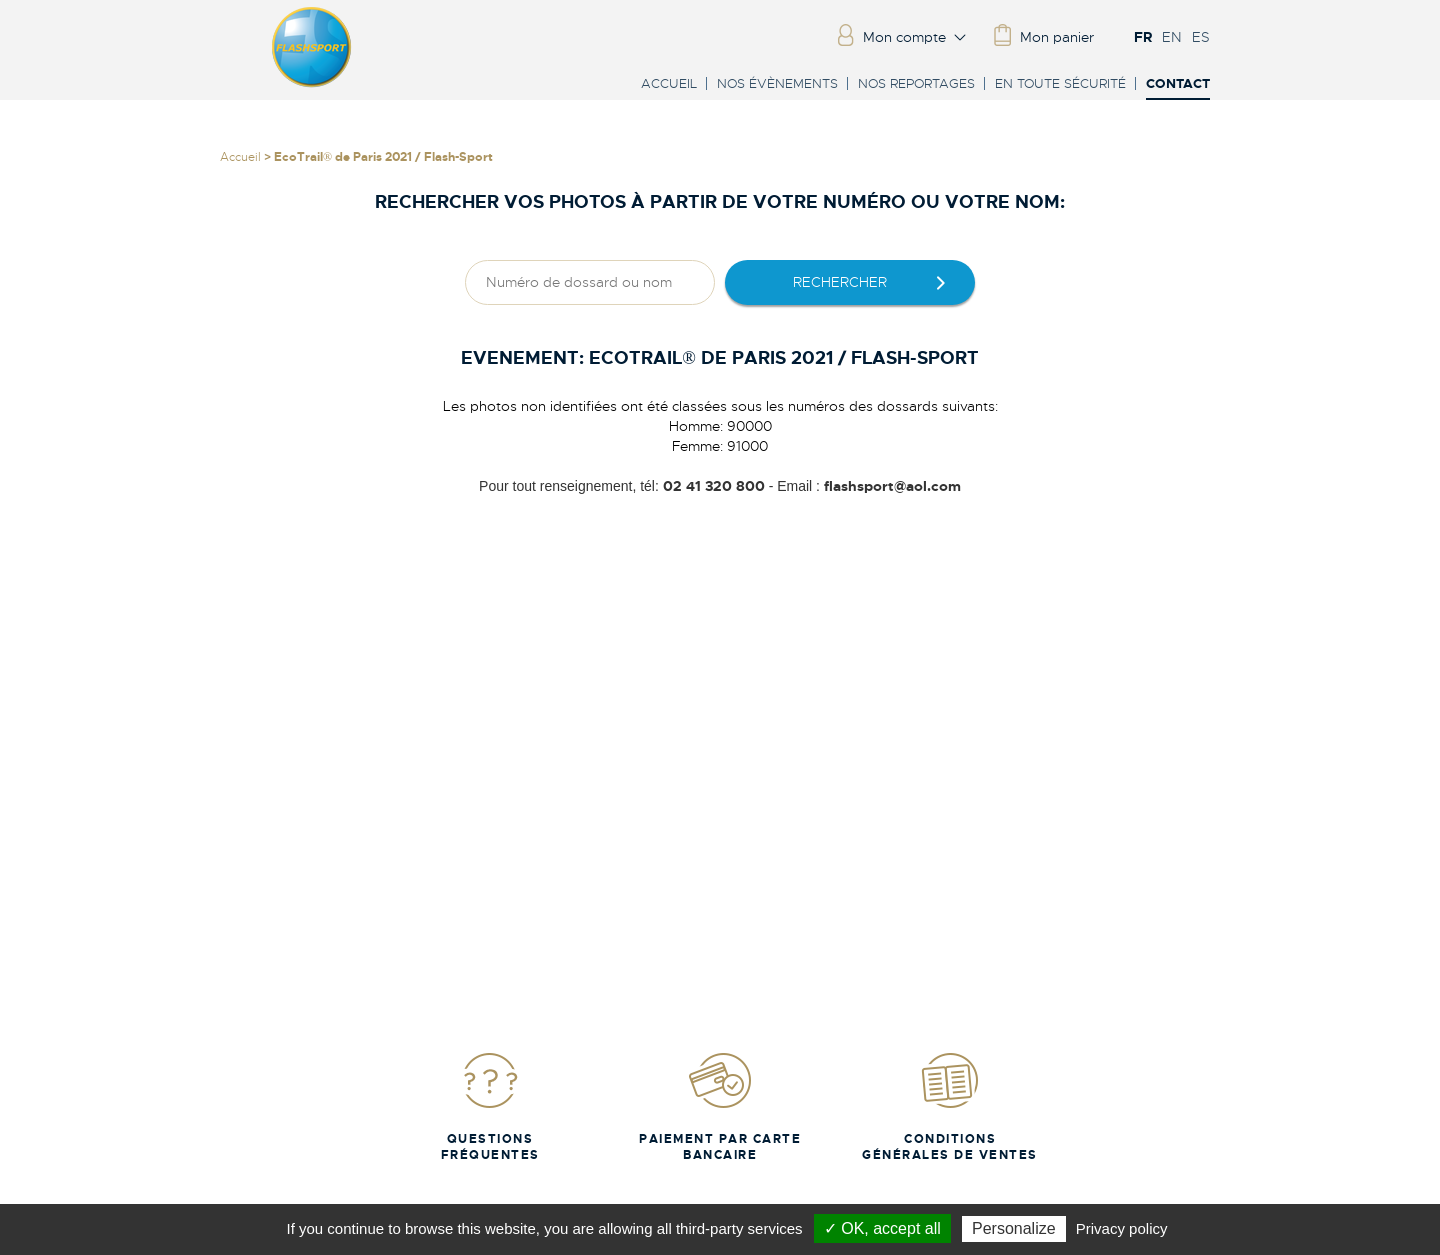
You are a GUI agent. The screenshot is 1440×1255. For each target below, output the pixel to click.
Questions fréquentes (490, 1106)
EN (1172, 37)
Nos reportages (916, 83)
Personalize (1014, 1228)
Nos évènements (777, 83)
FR (1143, 37)
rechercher (840, 282)
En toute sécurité (1060, 83)
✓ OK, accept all (882, 1228)
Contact (1178, 84)
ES (1201, 37)
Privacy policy (1122, 1228)
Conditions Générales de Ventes (950, 1106)
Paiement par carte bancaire (720, 1106)
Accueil (669, 83)
